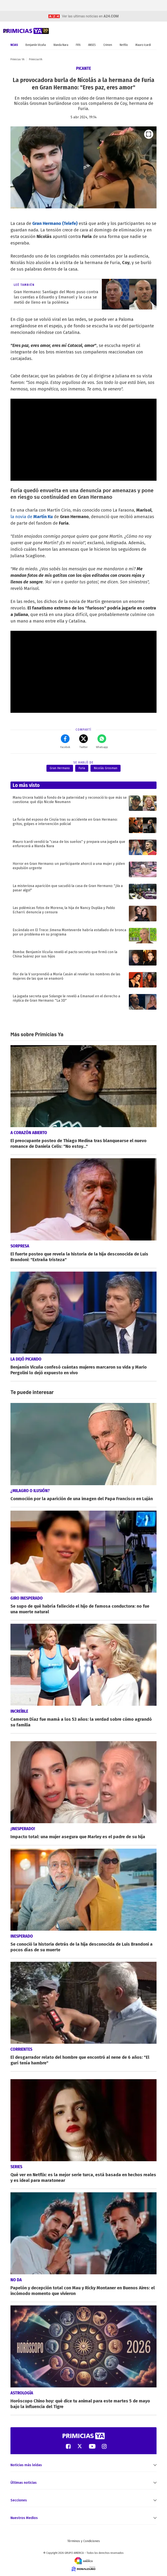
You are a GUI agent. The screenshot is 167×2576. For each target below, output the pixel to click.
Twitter (83, 741)
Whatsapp (102, 741)
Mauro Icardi (143, 45)
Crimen (107, 45)
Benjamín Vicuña (36, 45)
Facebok (65, 741)
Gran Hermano (60, 768)
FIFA (78, 45)
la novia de (31, 516)
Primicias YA (17, 59)
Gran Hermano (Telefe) (55, 223)
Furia (81, 768)
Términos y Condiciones (83, 2541)
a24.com (111, 16)
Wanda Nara (60, 45)
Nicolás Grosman (105, 768)
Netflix (124, 45)
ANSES (92, 45)
